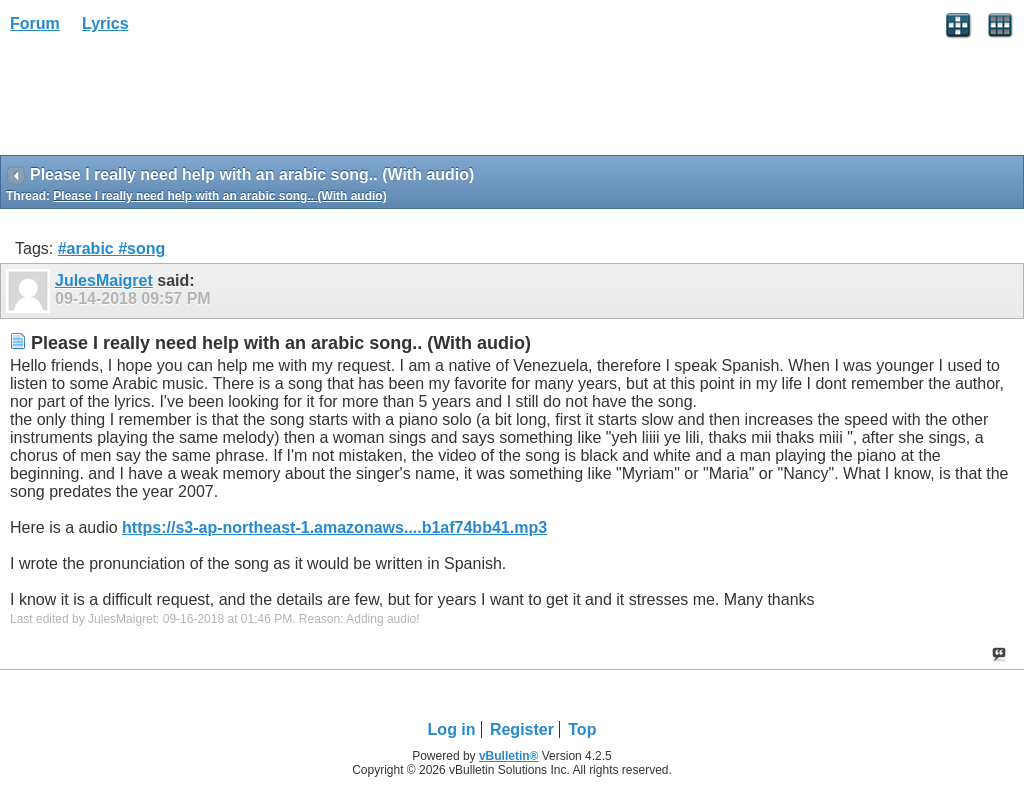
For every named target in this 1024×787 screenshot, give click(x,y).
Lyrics (105, 23)
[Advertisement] (160, 101)
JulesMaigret (104, 280)
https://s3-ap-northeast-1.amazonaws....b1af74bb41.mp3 (334, 527)
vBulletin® (509, 756)
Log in (452, 729)
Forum (35, 23)
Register (522, 729)
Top (582, 729)
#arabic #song (112, 248)
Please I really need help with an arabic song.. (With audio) (219, 196)
